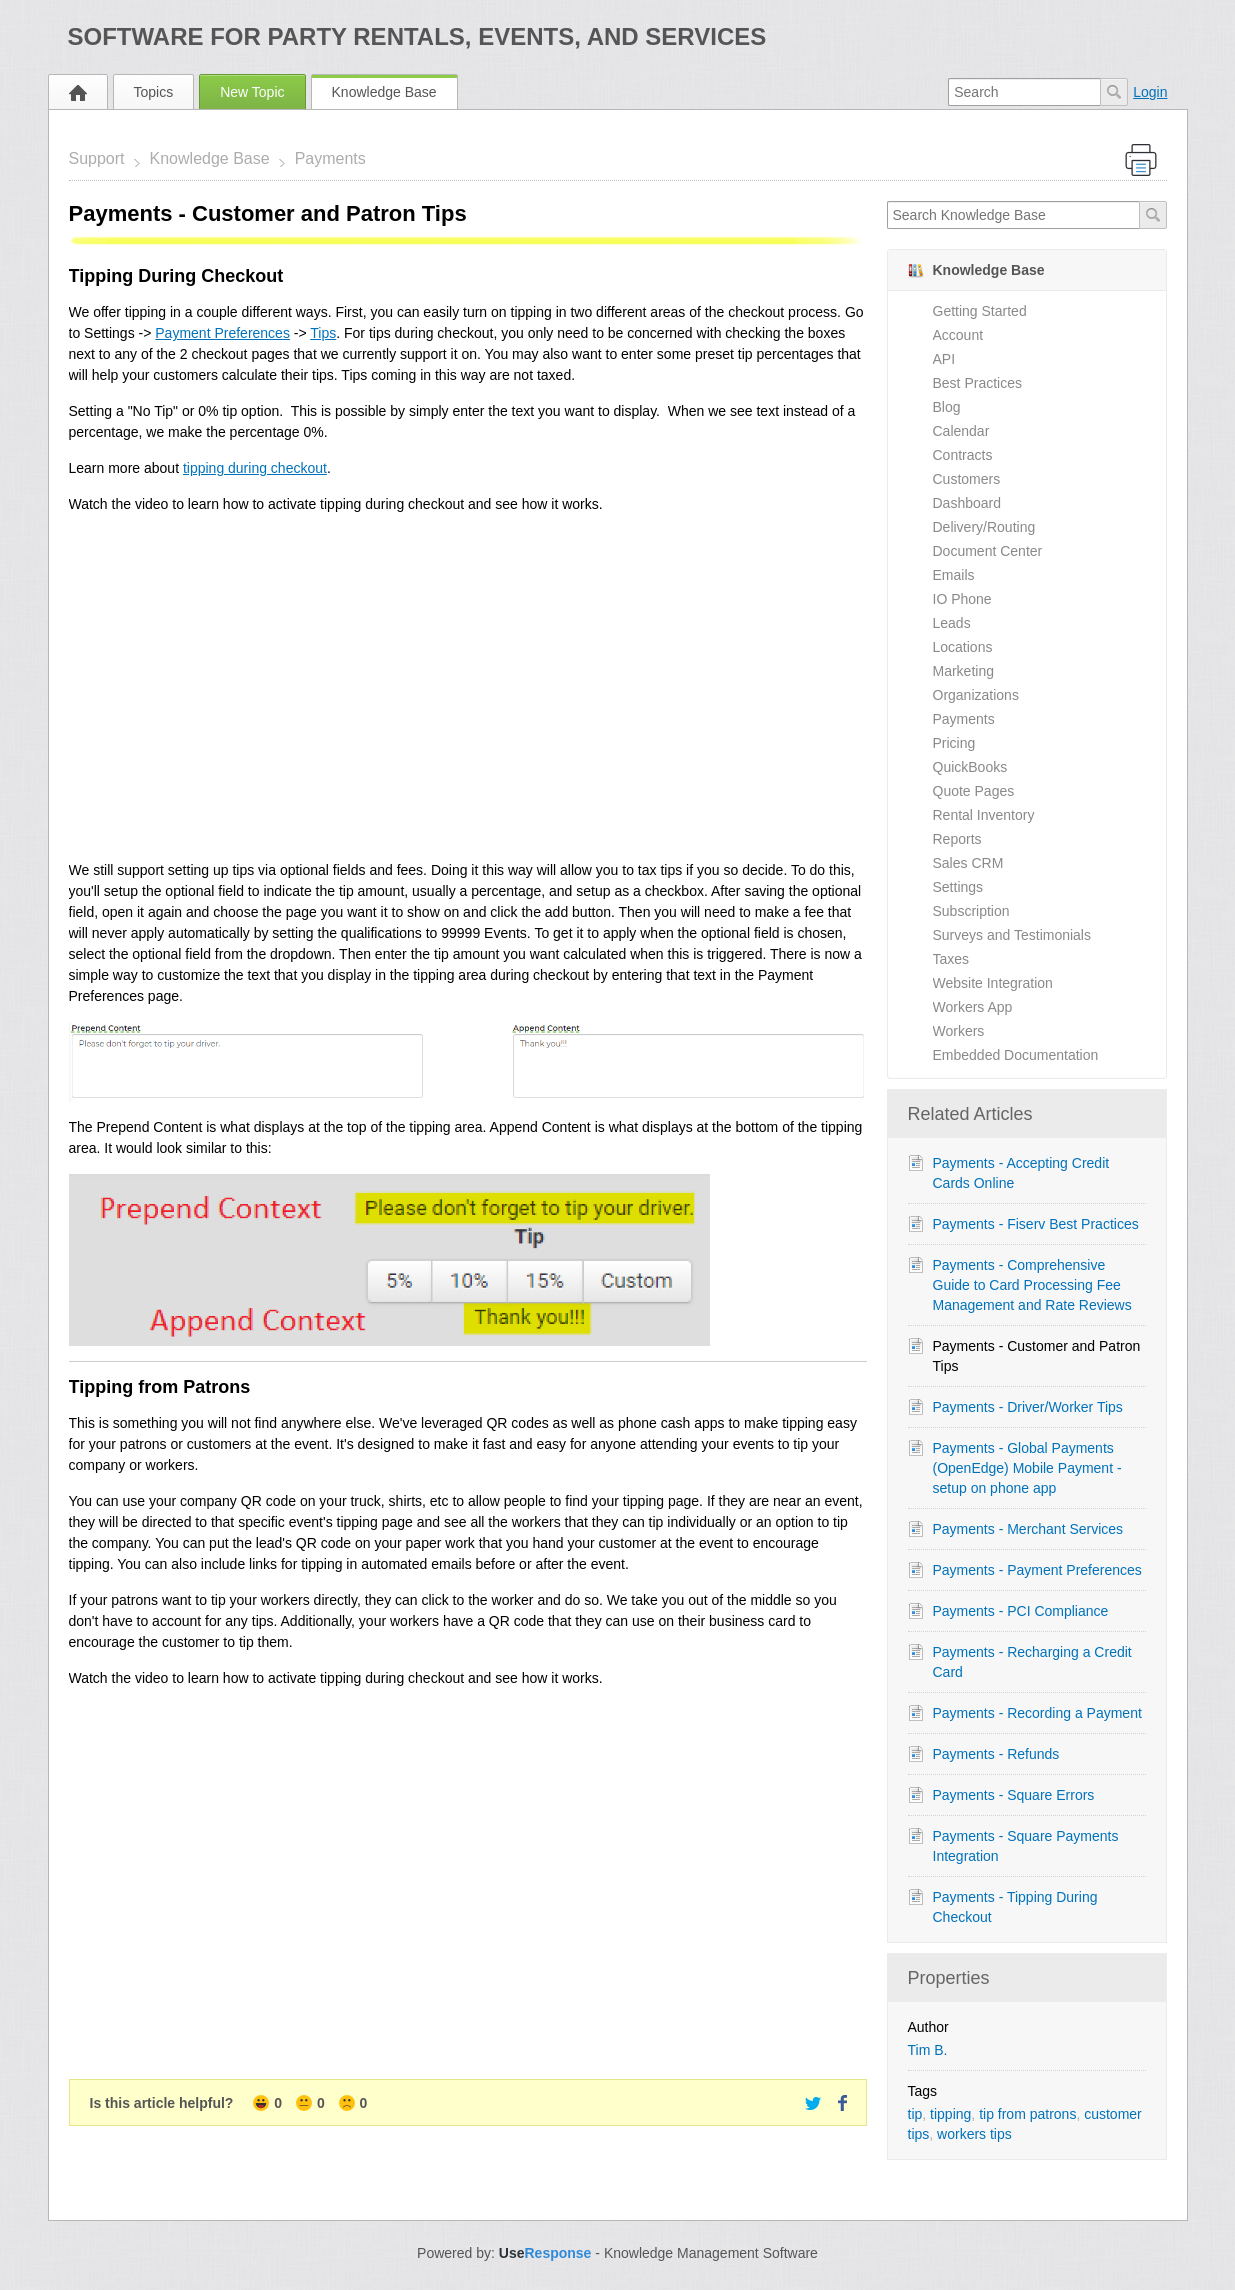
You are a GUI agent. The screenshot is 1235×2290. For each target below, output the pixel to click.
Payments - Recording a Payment (1037, 1713)
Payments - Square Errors (1014, 1795)
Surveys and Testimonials (1012, 935)
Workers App (973, 1007)
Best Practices (977, 383)
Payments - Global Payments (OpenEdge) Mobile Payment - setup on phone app (1027, 1468)
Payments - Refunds (996, 1754)
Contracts (963, 455)
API (944, 359)
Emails (954, 575)
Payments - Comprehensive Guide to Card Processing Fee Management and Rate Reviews (1032, 1285)
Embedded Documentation (1016, 1055)
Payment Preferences (222, 333)
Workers (959, 1031)
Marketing (963, 671)
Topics (154, 92)
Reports (957, 839)
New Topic (252, 92)
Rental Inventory (984, 815)
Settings (958, 887)
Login (1150, 92)
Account (958, 335)
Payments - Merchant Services (1028, 1529)
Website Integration (993, 983)
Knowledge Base (384, 92)
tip (915, 2114)
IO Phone (962, 599)
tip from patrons (1027, 2114)
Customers (967, 479)
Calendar (961, 431)
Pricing (954, 743)
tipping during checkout (255, 468)
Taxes (951, 959)
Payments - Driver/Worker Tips (1028, 1407)
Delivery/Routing (984, 527)
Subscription (971, 911)
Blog (947, 407)
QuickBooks (970, 767)
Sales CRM (968, 863)
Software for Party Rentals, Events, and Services (417, 36)
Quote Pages (974, 791)
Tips (323, 333)
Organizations (976, 695)
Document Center (988, 551)
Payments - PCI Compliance (1021, 1611)
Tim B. (928, 2050)
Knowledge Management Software (711, 2253)
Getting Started (980, 311)
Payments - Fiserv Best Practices (1036, 1224)
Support (97, 158)
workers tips (974, 2134)
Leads (952, 623)
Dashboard (967, 503)
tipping (950, 2114)
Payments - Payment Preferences (1037, 1570)
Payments (330, 158)
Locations (963, 647)
